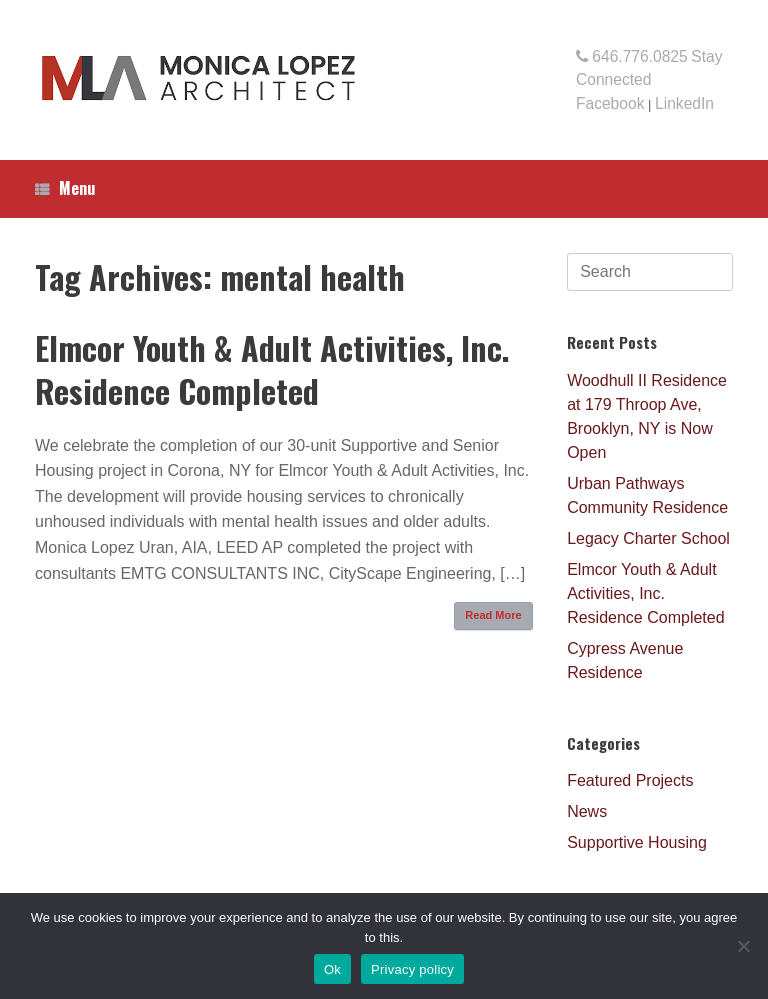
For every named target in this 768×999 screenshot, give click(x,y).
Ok (332, 969)
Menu (65, 188)
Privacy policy (412, 969)
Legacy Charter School (648, 538)
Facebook (610, 103)
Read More (493, 615)
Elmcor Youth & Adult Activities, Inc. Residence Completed (272, 369)
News (587, 811)
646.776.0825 (632, 56)
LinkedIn (684, 103)
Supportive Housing (637, 842)
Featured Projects (630, 780)
